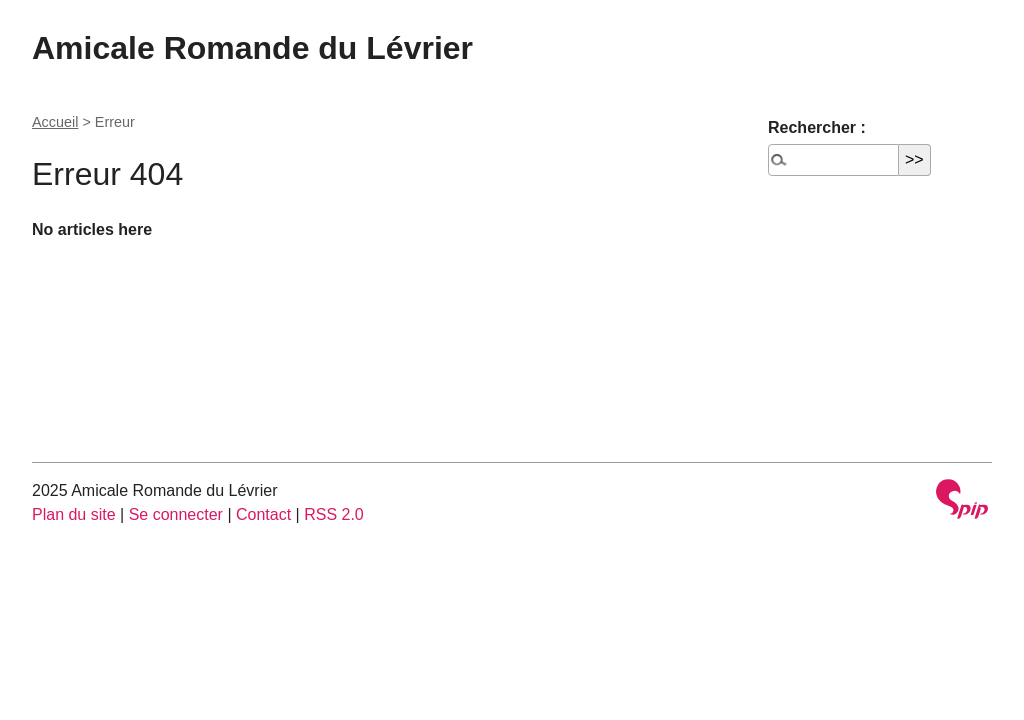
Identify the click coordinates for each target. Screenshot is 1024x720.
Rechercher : (817, 127)
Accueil (55, 122)
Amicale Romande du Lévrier (252, 48)
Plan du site (74, 514)
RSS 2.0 (334, 514)
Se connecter (176, 514)
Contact (263, 514)
